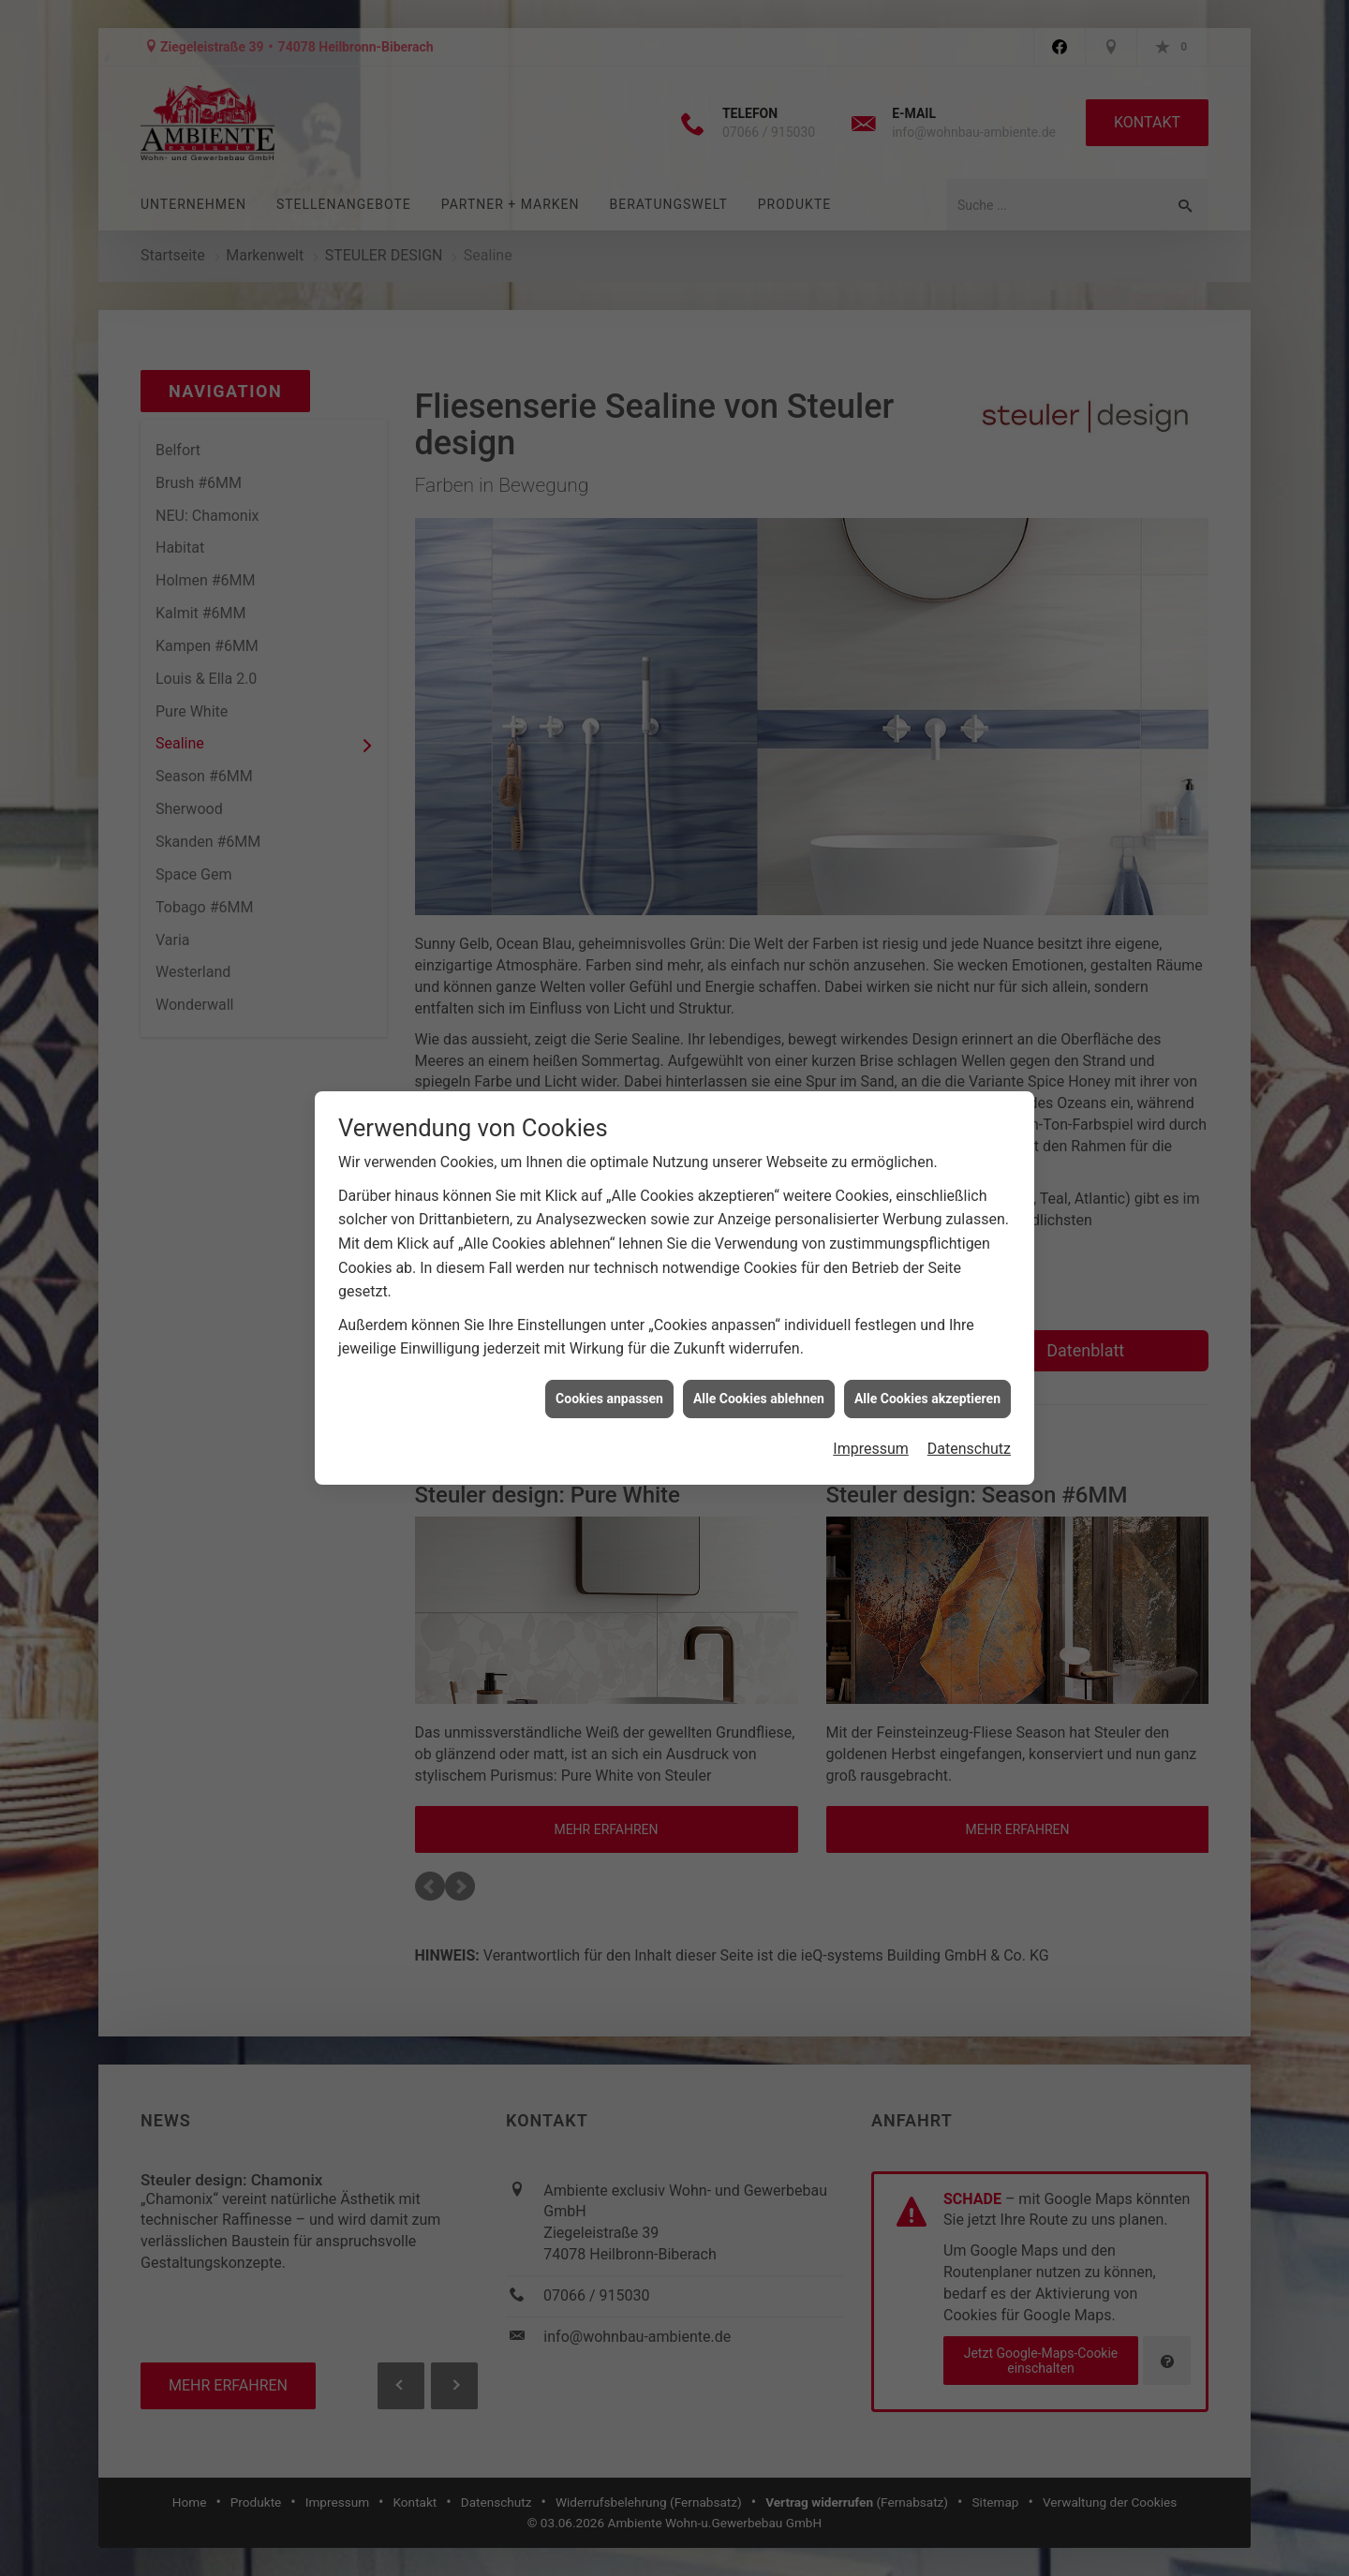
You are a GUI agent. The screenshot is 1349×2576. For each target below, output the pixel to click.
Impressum (871, 798)
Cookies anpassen (609, 748)
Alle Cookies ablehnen (758, 748)
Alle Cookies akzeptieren (927, 748)
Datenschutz (969, 798)
